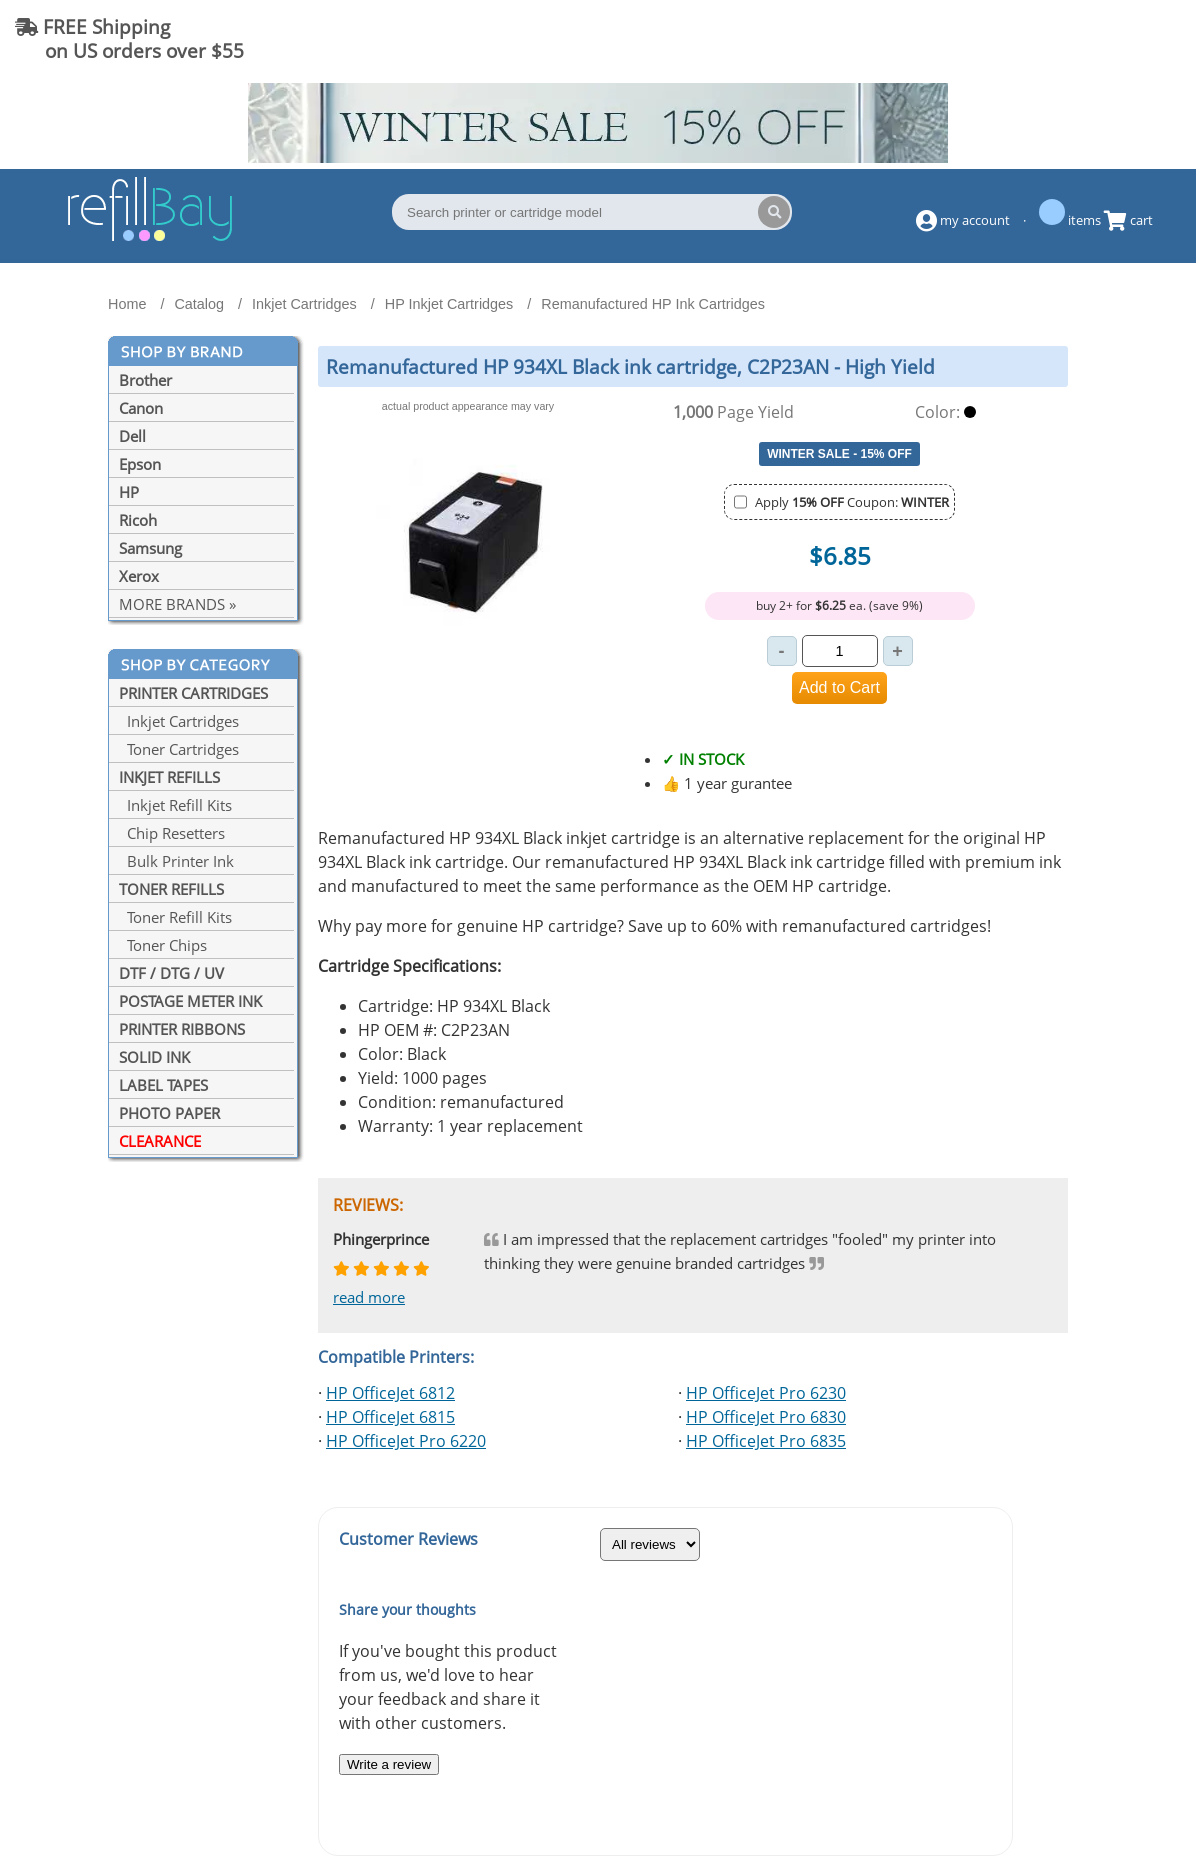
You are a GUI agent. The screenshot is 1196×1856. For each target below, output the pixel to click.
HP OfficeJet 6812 (390, 1393)
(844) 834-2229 (1100, 38)
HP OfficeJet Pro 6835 (766, 1441)
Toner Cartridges (179, 749)
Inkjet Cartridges (179, 721)
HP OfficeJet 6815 (390, 1417)
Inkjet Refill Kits (175, 805)
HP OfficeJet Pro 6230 (766, 1393)
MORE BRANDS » (177, 604)
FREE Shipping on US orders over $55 (129, 38)
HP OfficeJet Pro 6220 (406, 1441)
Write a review (389, 1764)
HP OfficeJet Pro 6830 (766, 1417)
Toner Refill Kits (175, 917)
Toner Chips (163, 945)
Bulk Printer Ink (176, 861)
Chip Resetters (172, 833)
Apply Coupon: (852, 502)
